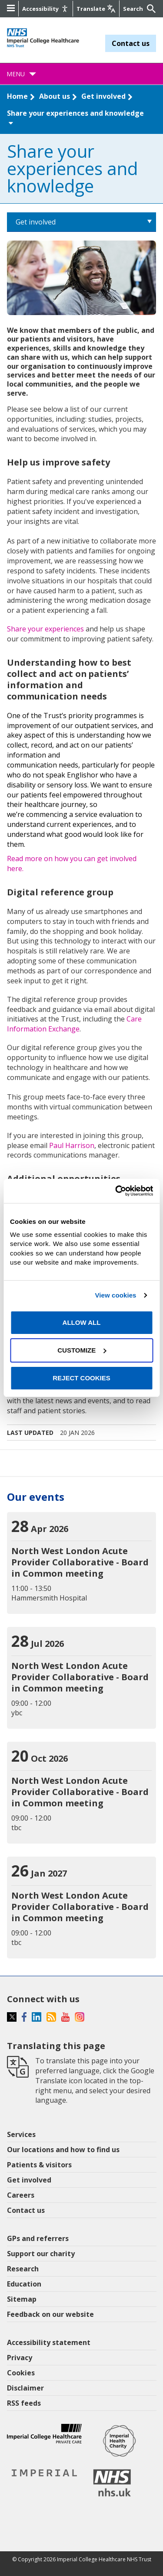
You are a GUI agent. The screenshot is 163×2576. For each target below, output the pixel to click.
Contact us (131, 43)
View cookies (115, 1295)
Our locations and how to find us (63, 2149)
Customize (81, 1350)
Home (17, 96)
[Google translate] (96, 8)
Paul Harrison (71, 1145)
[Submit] (150, 8)
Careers (20, 2195)
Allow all (82, 1322)
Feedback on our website (50, 2314)
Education (24, 2284)
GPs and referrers (38, 2238)
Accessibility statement (48, 2342)
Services (21, 2134)
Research (23, 2269)
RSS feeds (24, 2403)
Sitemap (22, 2299)
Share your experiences (45, 629)
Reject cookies (81, 1378)
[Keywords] (134, 9)
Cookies (21, 2373)
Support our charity (41, 2253)
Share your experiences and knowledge (75, 117)
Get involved (103, 96)
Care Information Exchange (74, 1024)
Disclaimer (25, 2388)
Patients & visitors (39, 2164)
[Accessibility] (45, 8)
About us (54, 96)
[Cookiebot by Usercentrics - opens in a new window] (116, 1191)
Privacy (19, 2357)
